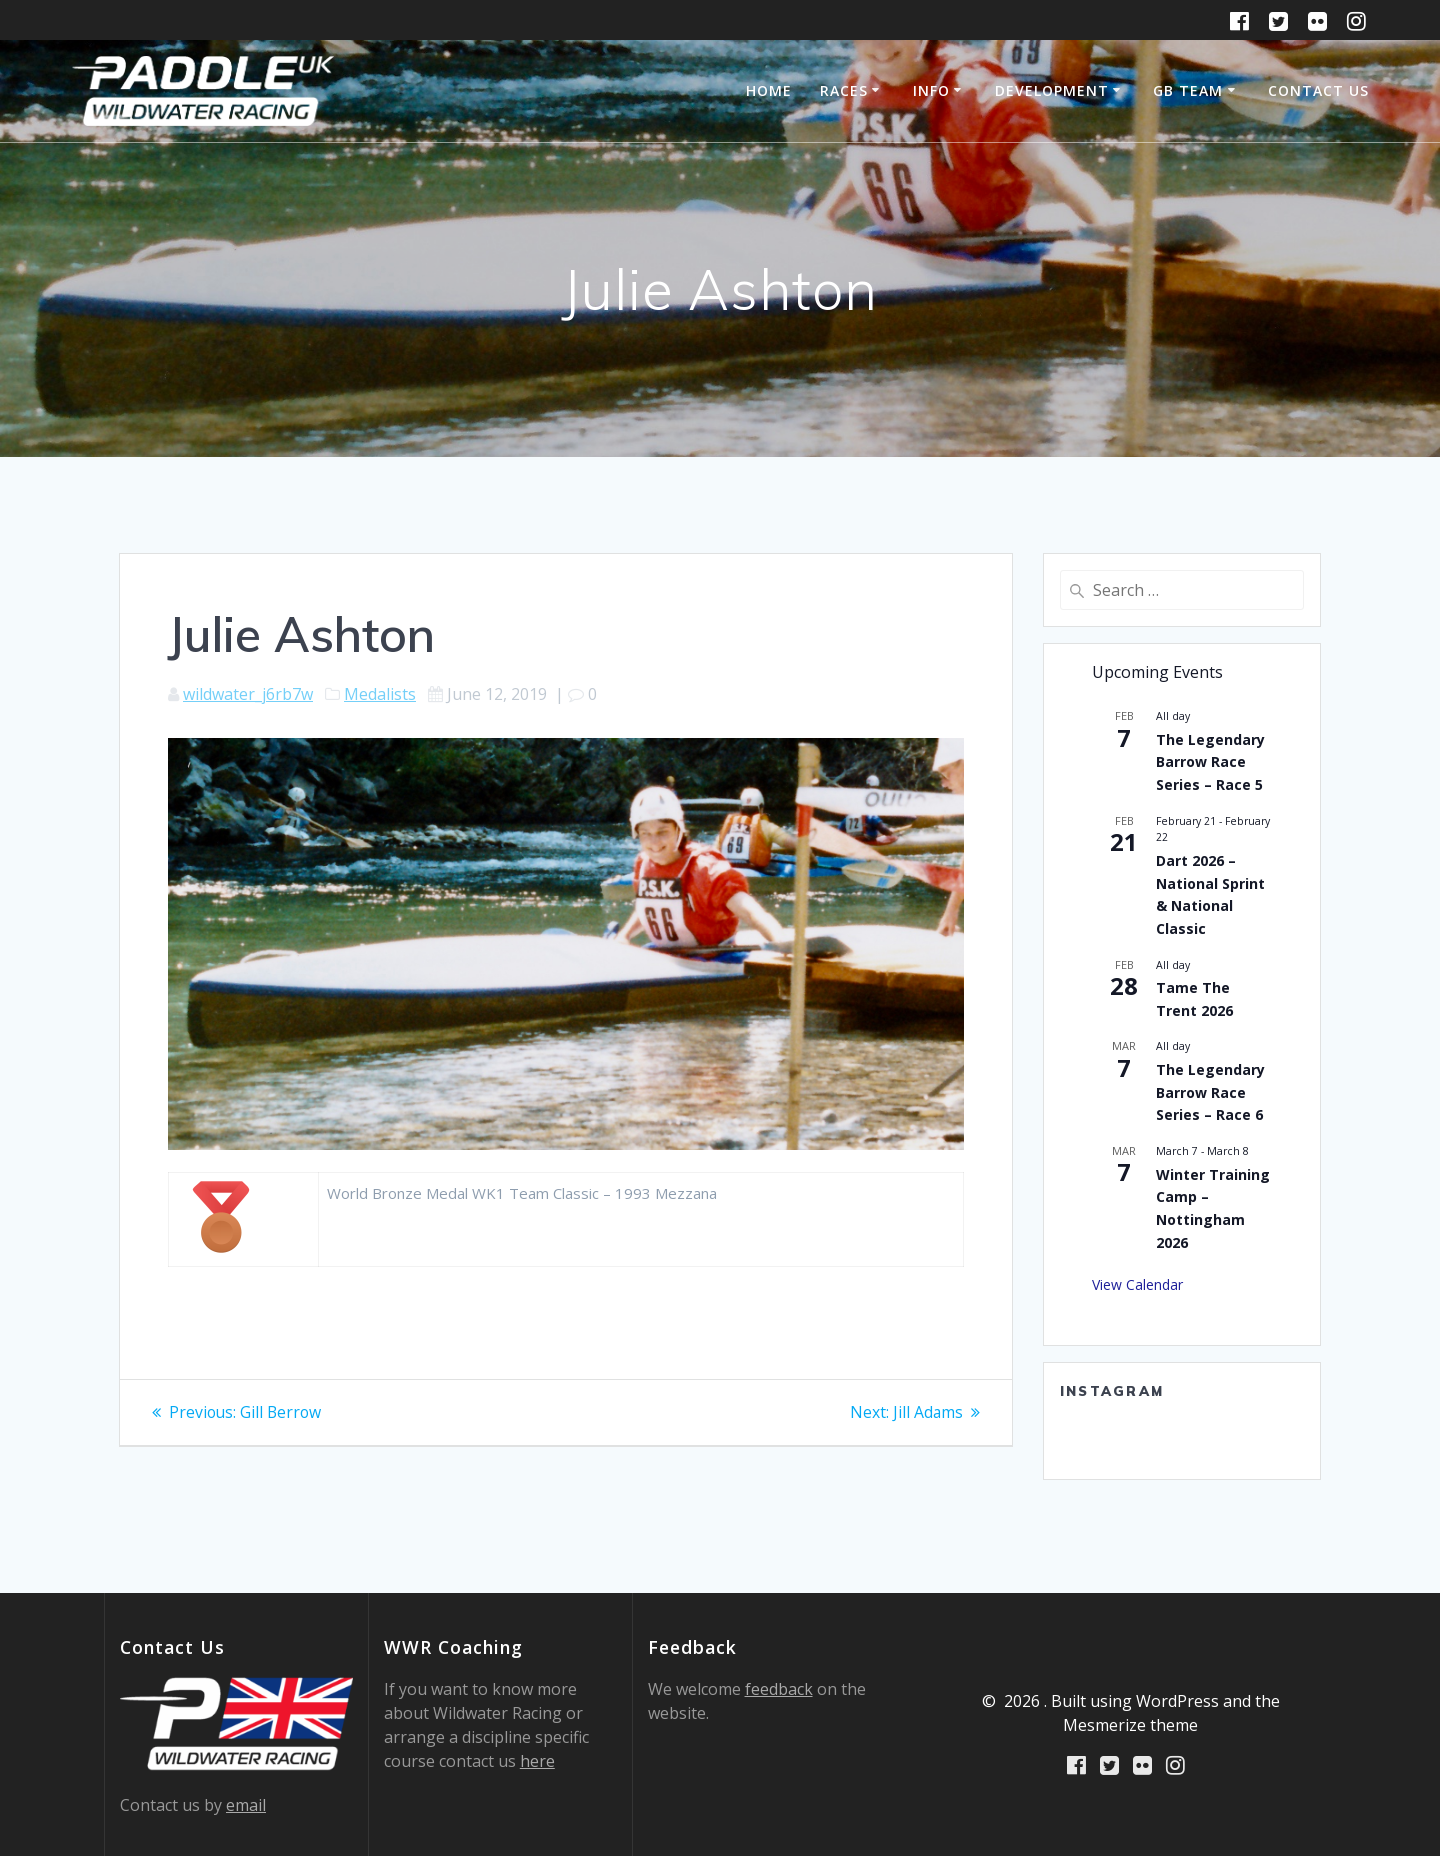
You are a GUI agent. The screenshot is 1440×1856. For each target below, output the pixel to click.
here (537, 1761)
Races (844, 90)
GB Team (1188, 90)
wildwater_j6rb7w (248, 694)
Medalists (380, 694)
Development (1052, 90)
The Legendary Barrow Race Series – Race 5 (1210, 762)
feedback (779, 1689)
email (246, 1805)
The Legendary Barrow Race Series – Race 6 (1210, 1092)
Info (931, 90)
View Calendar (1137, 1284)
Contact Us (1318, 90)
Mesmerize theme (1130, 1725)
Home (769, 90)
